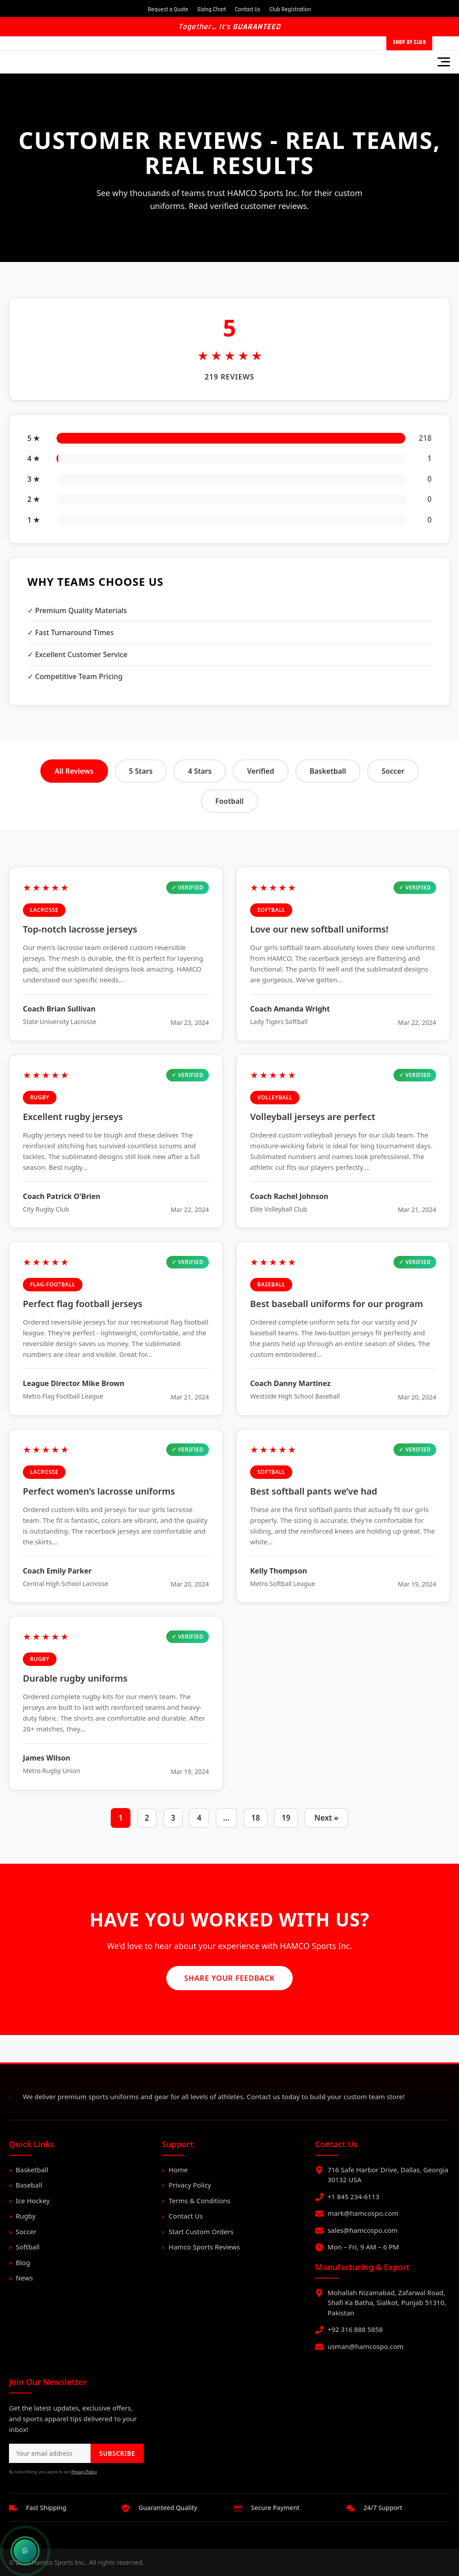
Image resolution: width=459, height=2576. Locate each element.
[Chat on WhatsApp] (25, 2551)
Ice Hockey (33, 2200)
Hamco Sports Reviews (204, 2246)
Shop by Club (409, 43)
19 (285, 1818)
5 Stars (141, 771)
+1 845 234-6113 (354, 2196)
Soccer (392, 771)
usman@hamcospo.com (365, 2346)
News (24, 2277)
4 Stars (200, 771)
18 (255, 1818)
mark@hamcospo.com (363, 2213)
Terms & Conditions (199, 2200)
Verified (260, 771)
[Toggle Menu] (443, 61)
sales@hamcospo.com (363, 2230)
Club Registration (290, 9)
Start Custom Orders (201, 2231)
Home (178, 2169)
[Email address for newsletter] (50, 2453)
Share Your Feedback (229, 1978)
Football (229, 801)
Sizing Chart (211, 9)
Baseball (29, 2184)
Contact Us (247, 9)
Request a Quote (168, 9)
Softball (27, 2246)
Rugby (25, 2215)
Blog (23, 2262)
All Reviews (74, 771)
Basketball (328, 771)
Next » (326, 1818)
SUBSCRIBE (117, 2453)
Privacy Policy (190, 2184)
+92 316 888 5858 (355, 2329)
